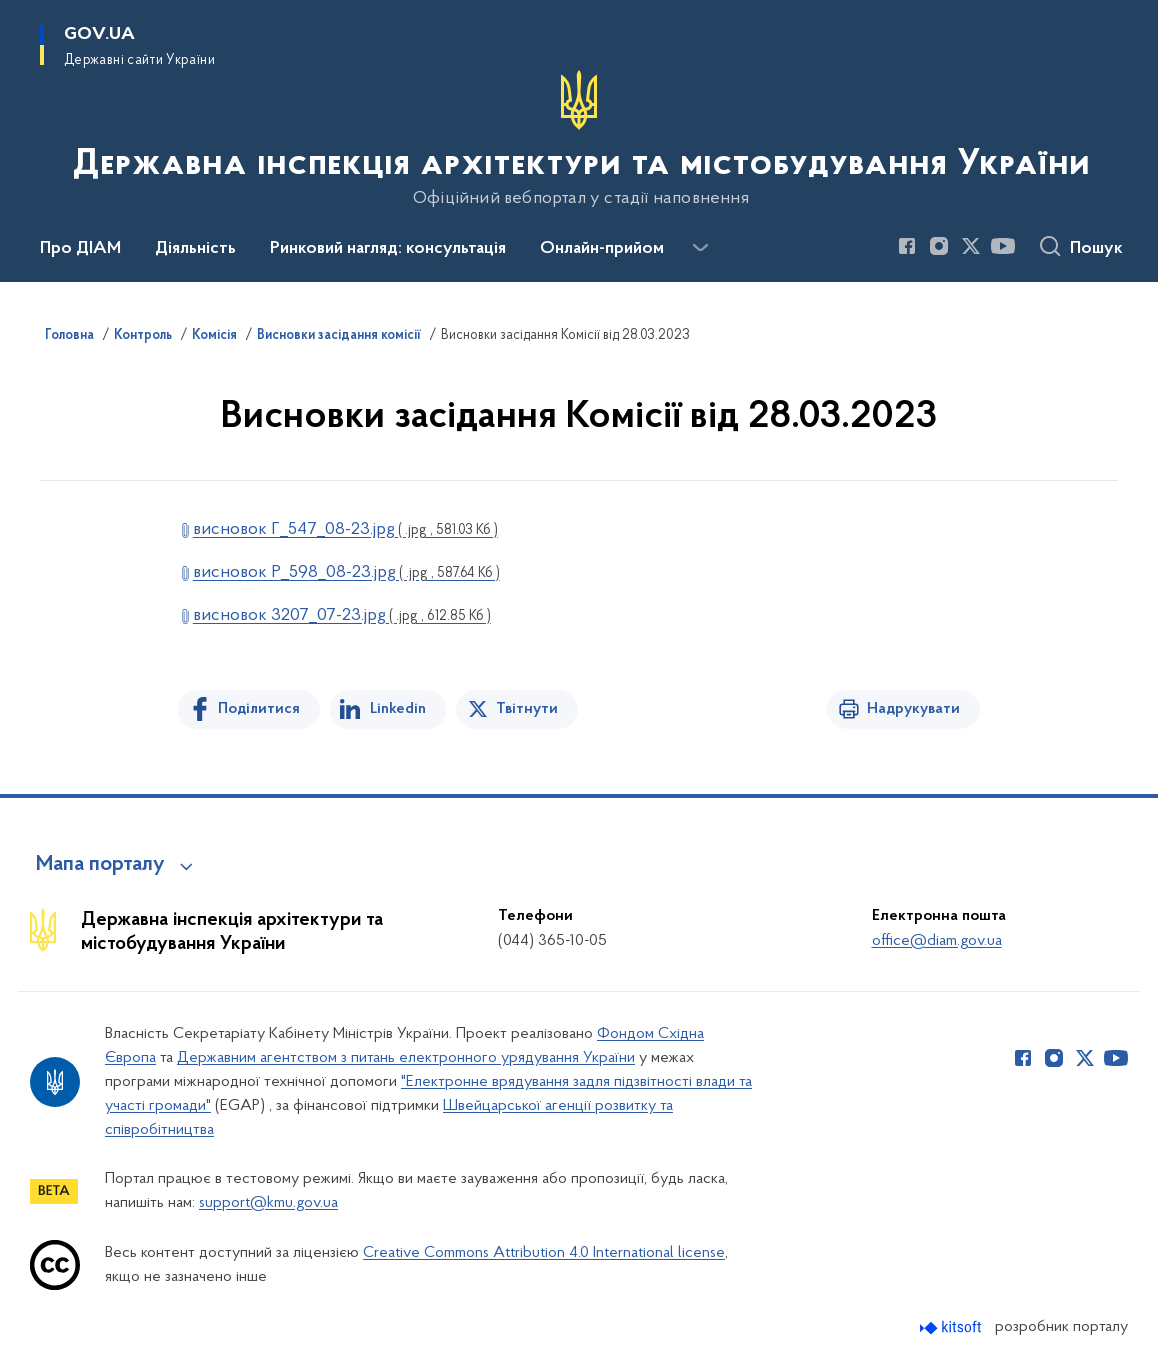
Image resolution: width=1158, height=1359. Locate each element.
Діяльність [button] (195, 249)
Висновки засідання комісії (339, 336)
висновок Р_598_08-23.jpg (346, 572)
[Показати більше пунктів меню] (700, 248)
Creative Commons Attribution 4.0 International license (544, 1253)
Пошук (1096, 249)
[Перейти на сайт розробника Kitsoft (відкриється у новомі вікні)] (952, 1327)
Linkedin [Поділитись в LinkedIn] (398, 709)
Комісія (214, 336)
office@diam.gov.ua (937, 941)
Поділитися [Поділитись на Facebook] (259, 709)
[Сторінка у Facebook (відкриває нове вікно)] (907, 246)
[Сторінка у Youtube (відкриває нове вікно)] (1003, 246)
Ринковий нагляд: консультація (388, 249)
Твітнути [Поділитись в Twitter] (527, 709)
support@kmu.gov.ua (268, 1203)
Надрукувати (913, 709)
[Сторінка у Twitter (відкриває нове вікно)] (971, 246)
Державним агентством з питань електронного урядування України (406, 1058)
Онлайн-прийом (602, 249)
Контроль (143, 336)
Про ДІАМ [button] (80, 249)
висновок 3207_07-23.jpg (342, 615)
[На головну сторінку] (579, 139)
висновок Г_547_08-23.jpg (345, 529)
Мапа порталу (100, 865)
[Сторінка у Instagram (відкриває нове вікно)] (939, 246)
